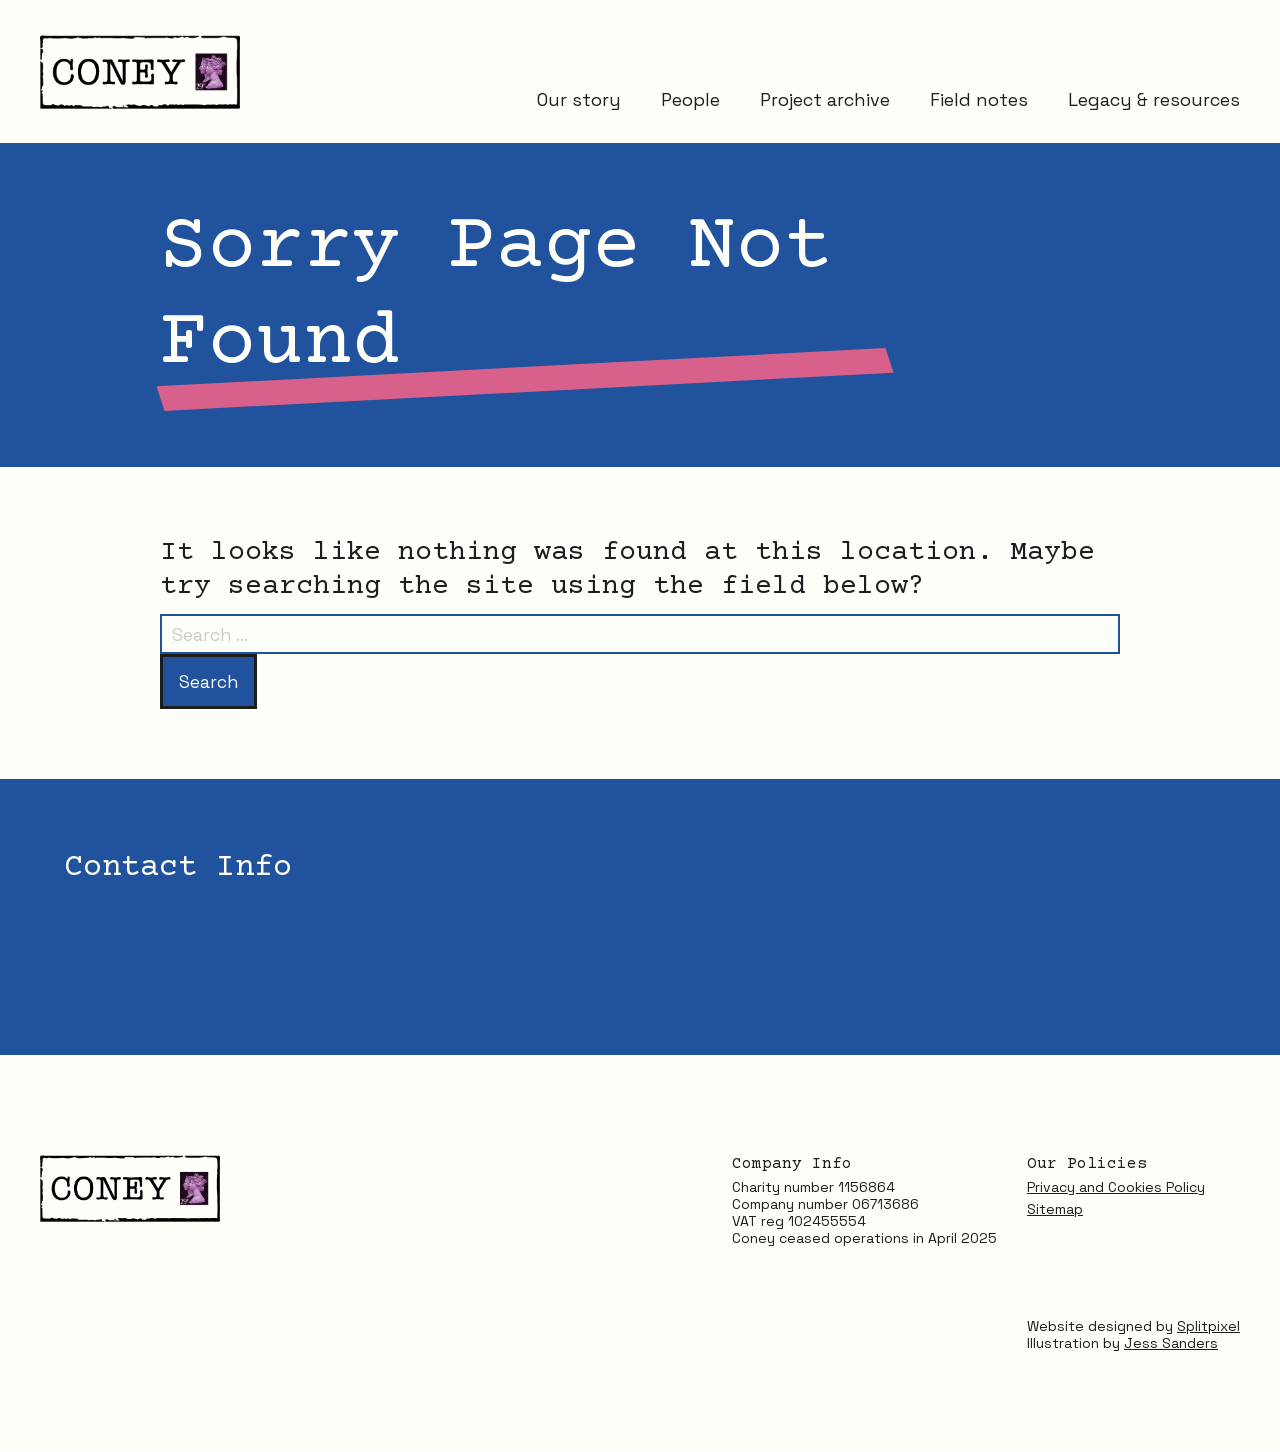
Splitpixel (1208, 1326)
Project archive (825, 102)
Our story (579, 102)
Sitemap (1055, 1210)
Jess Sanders (1171, 1343)
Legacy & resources (1154, 102)
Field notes (979, 102)
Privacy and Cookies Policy (1116, 1188)
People (690, 102)
